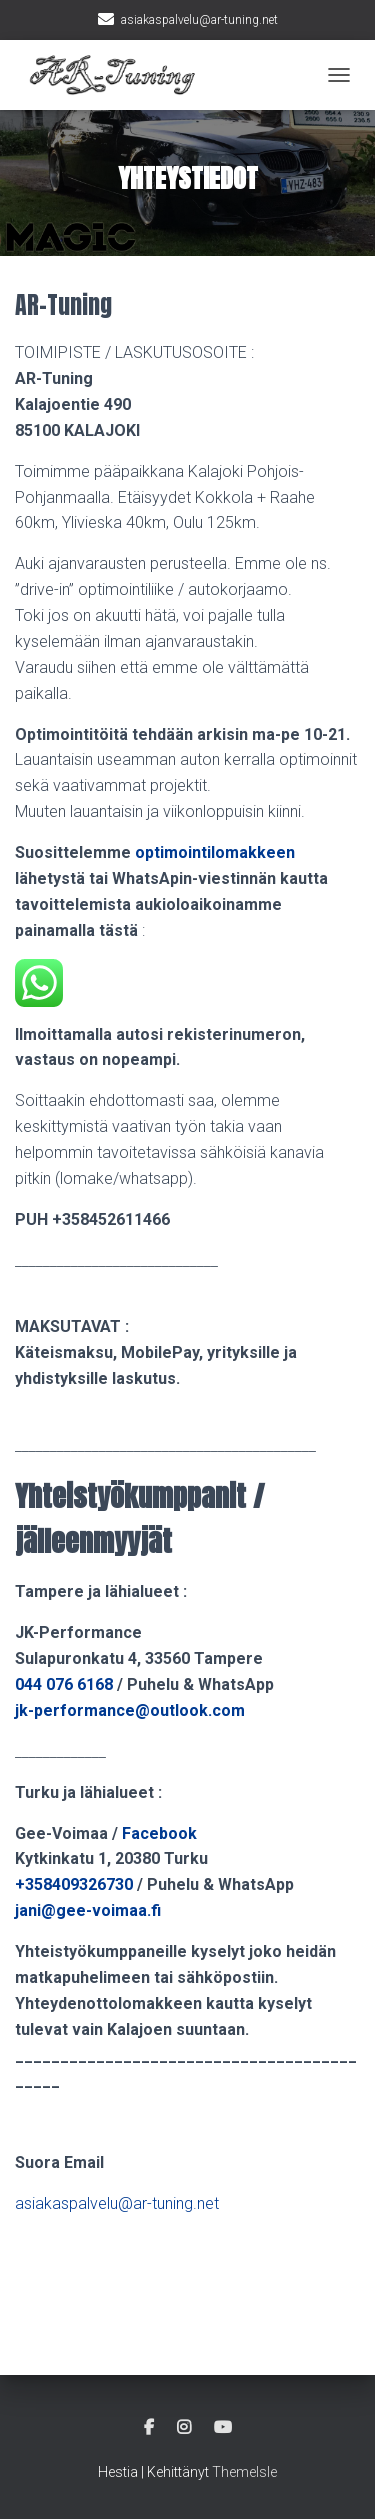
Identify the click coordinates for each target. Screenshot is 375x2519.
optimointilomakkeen (215, 852)
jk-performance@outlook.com (130, 1710)
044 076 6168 (66, 1684)
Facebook (159, 1833)
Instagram (184, 2428)
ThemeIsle (244, 2472)
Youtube (223, 2428)
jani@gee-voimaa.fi (88, 1910)
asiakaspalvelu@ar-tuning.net (199, 20)
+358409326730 (74, 1884)
